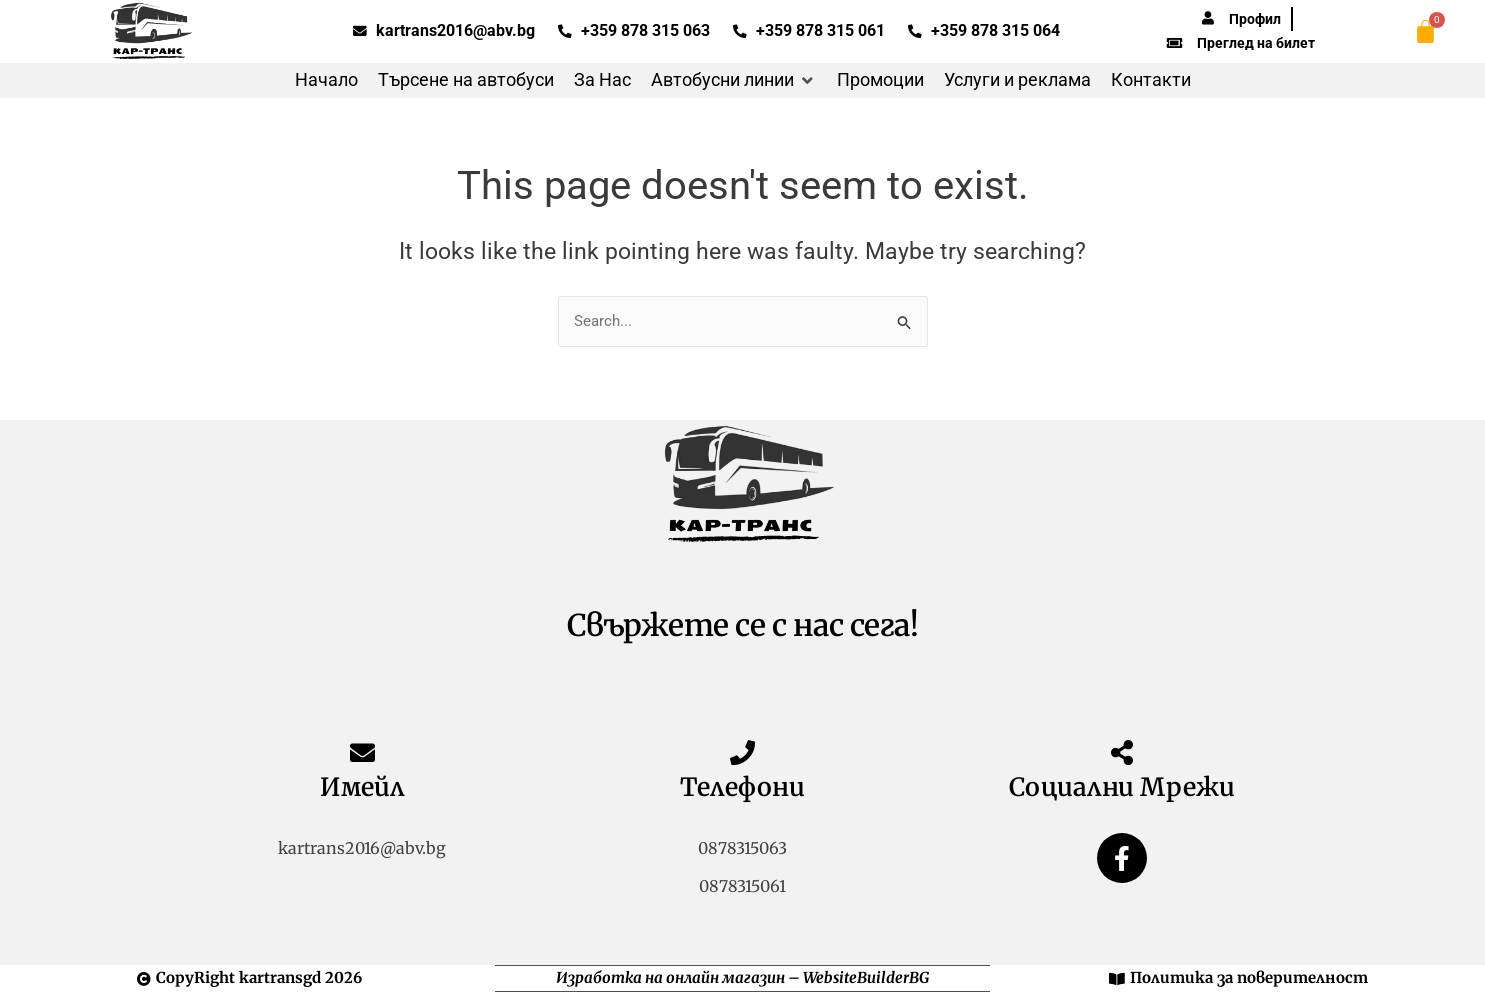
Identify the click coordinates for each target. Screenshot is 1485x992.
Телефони (742, 787)
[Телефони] (742, 752)
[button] (734, 80)
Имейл (362, 787)
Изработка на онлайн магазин (670, 977)
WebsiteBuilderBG (866, 977)
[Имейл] (362, 752)
